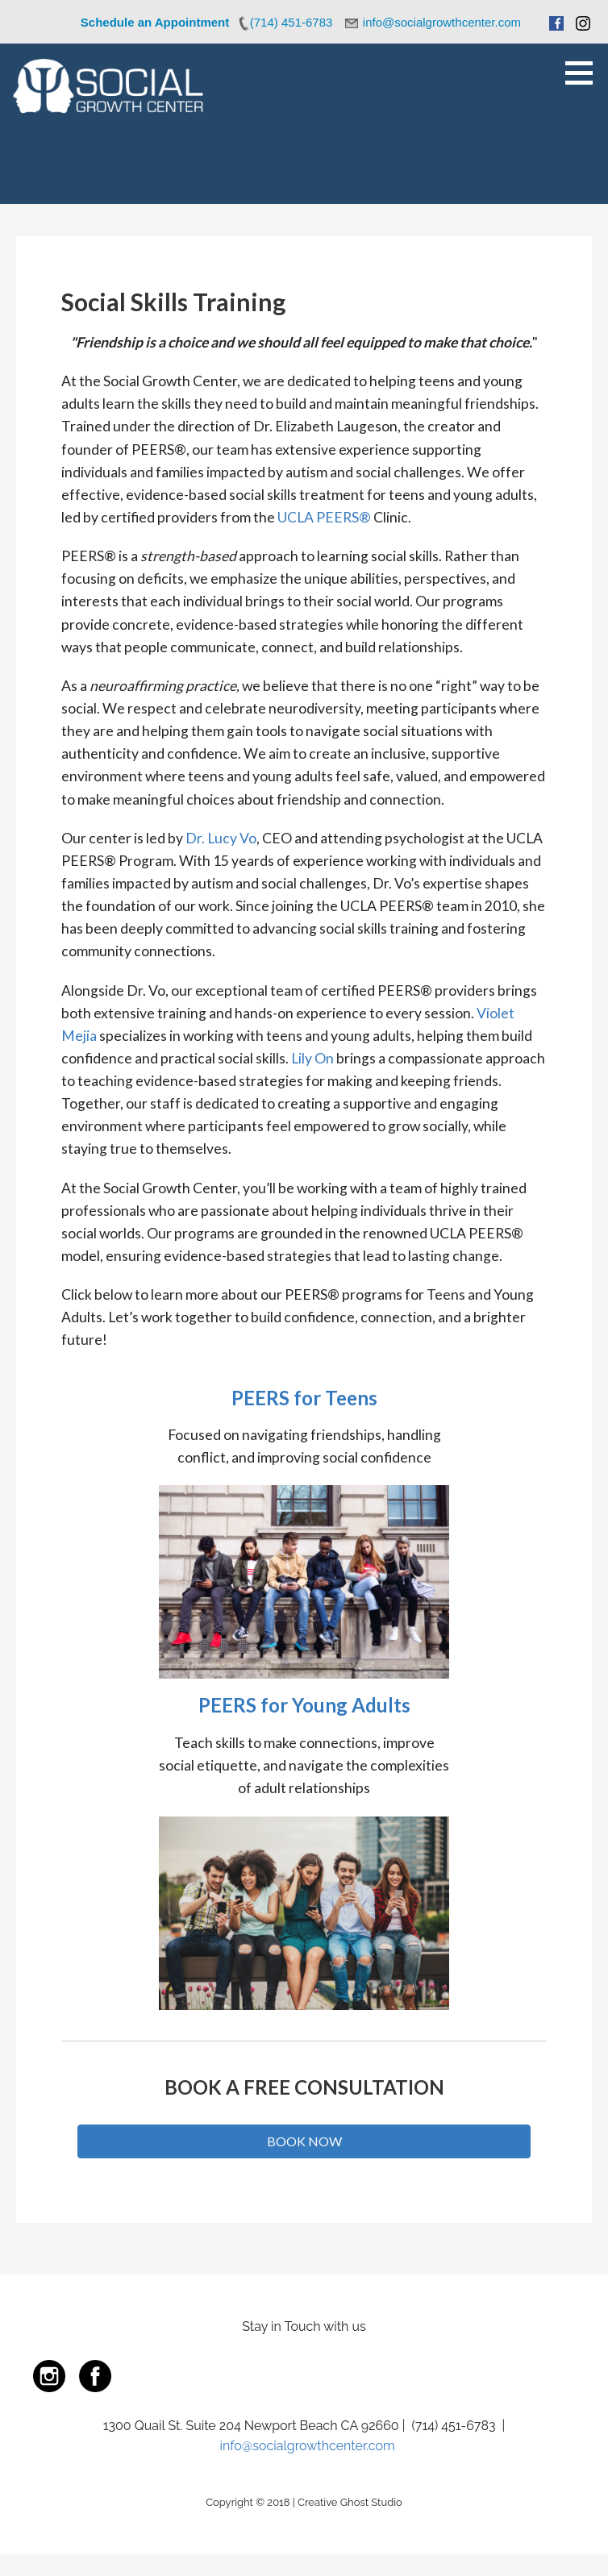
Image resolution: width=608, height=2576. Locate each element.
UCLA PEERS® (324, 517)
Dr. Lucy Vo (220, 838)
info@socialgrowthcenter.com (307, 2445)
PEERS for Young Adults (304, 1705)
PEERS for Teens (304, 1397)
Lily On (312, 1058)
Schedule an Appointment (155, 22)
